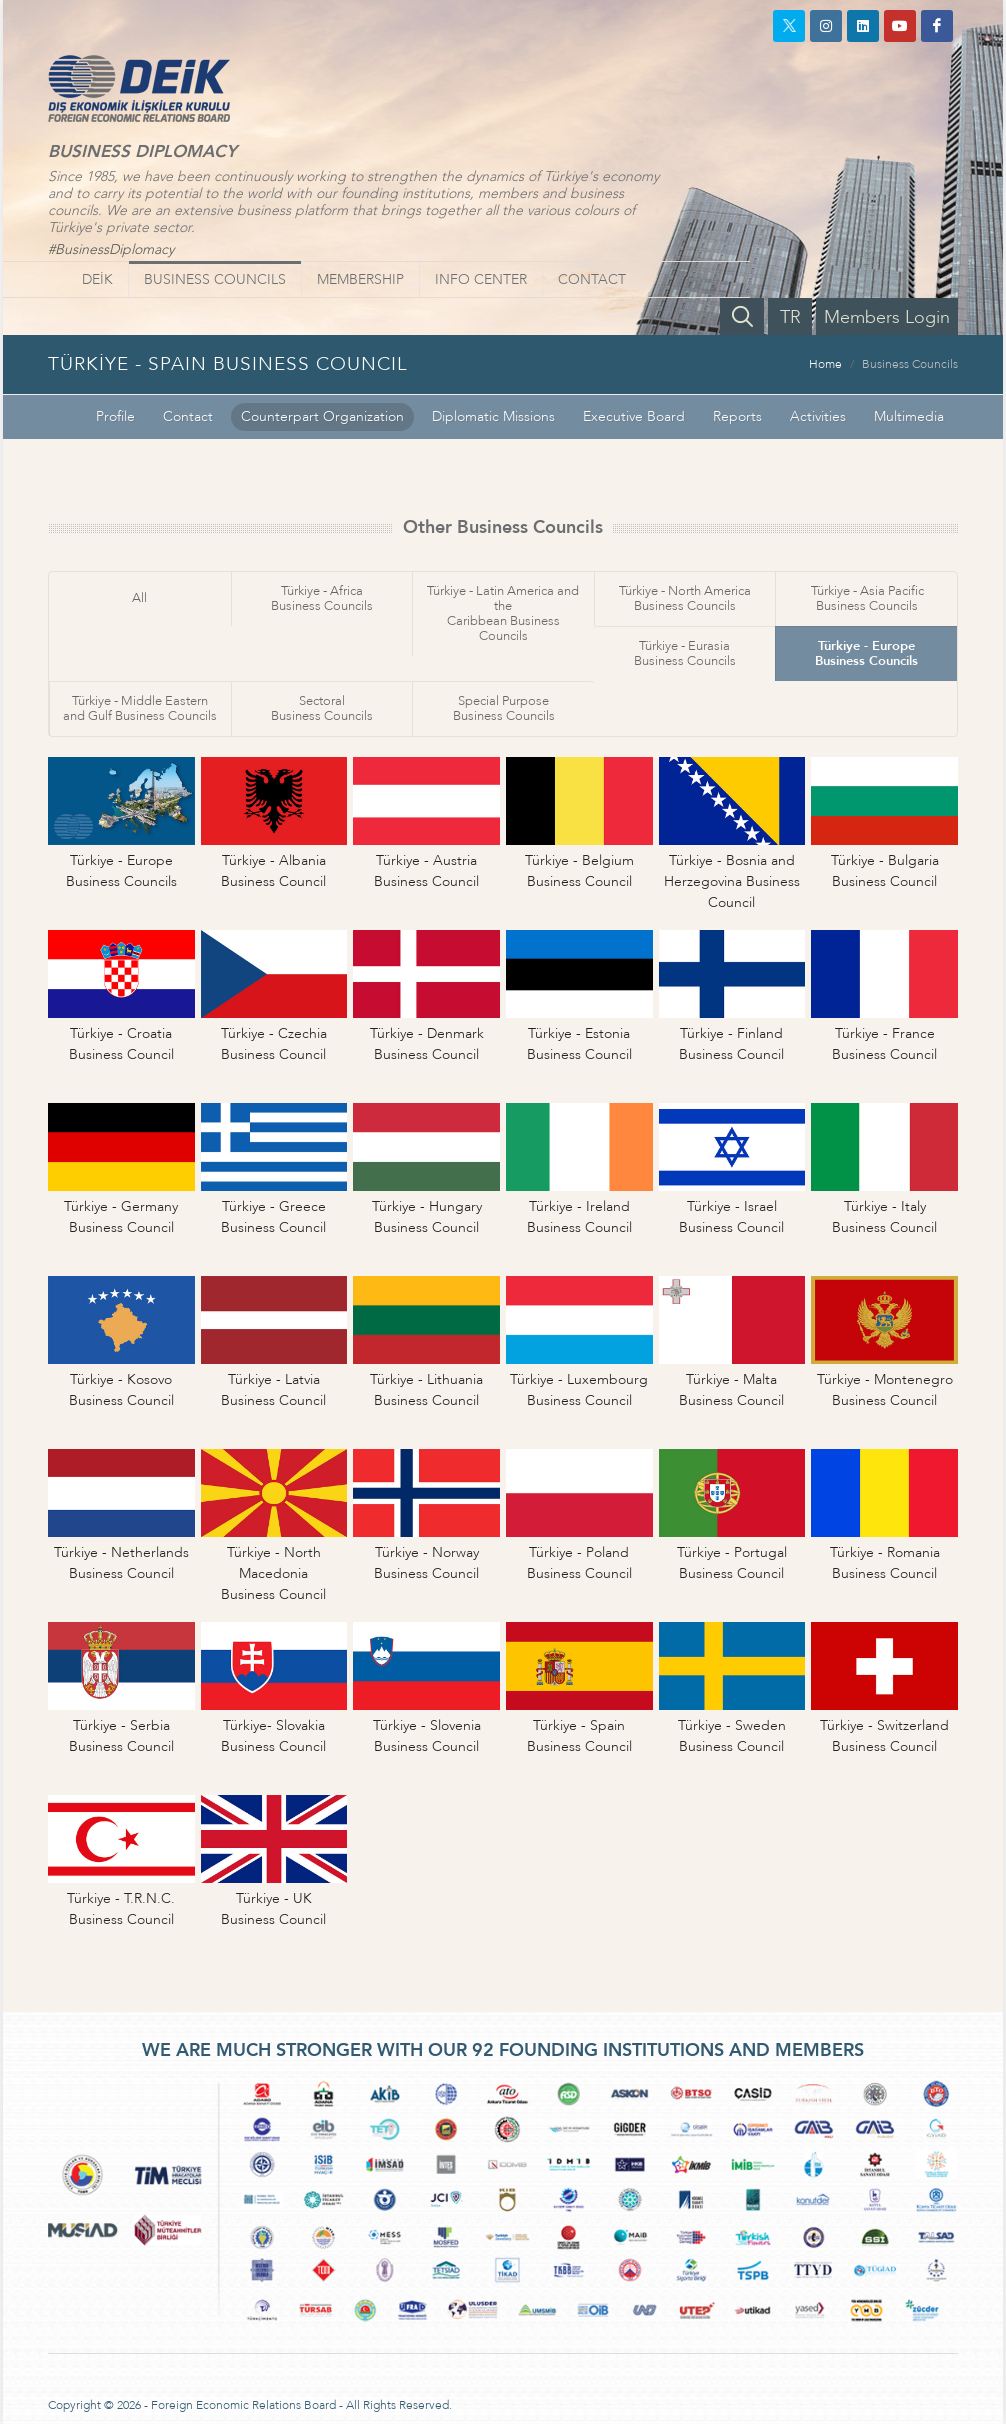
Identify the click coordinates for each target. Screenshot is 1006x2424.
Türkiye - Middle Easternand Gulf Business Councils (140, 708)
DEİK (97, 279)
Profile (115, 416)
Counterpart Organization (322, 416)
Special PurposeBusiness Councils (504, 708)
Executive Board (634, 416)
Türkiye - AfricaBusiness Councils (322, 598)
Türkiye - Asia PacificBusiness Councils (867, 598)
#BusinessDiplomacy (111, 249)
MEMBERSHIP (360, 279)
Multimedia (909, 416)
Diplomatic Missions (493, 416)
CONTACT (592, 279)
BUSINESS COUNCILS (215, 279)
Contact (188, 416)
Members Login (887, 317)
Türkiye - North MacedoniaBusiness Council (273, 1573)
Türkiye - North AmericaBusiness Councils (685, 598)
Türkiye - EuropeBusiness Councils (866, 653)
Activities (818, 416)
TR (790, 317)
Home (825, 364)
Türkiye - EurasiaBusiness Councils (685, 653)
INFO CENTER (481, 279)
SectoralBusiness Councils (322, 708)
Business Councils (910, 364)
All (139, 598)
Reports (737, 416)
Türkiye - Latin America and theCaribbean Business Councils (503, 613)
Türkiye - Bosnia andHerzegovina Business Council (732, 881)
